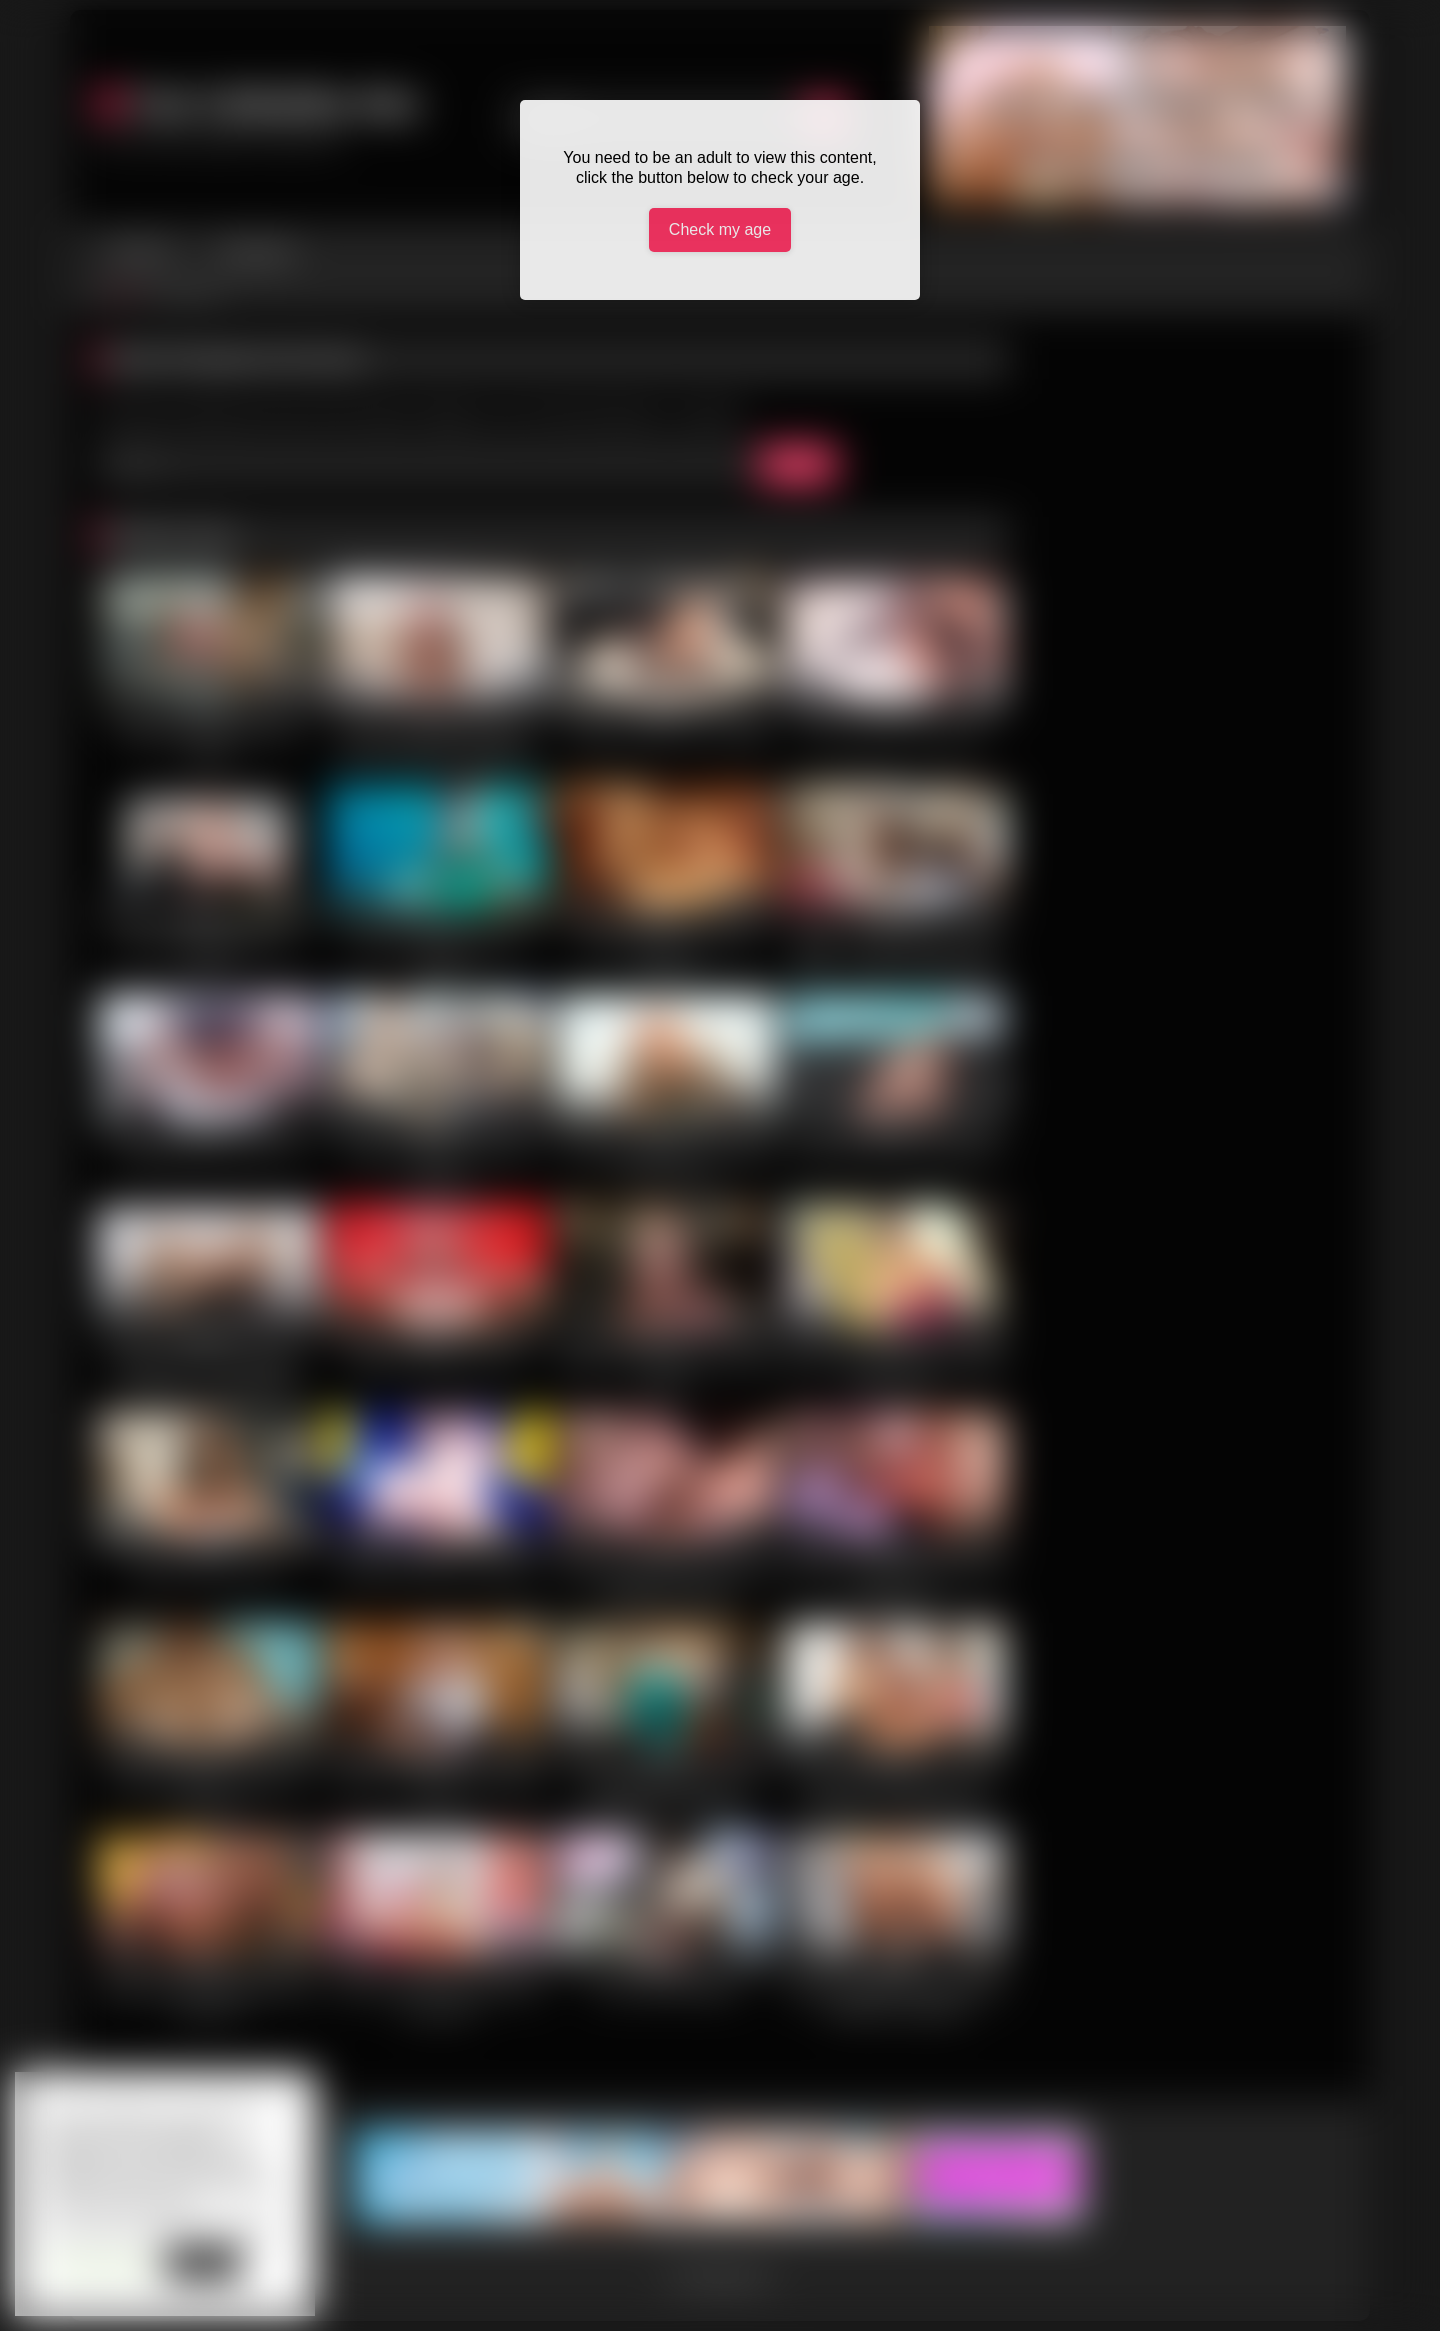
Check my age (720, 229)
